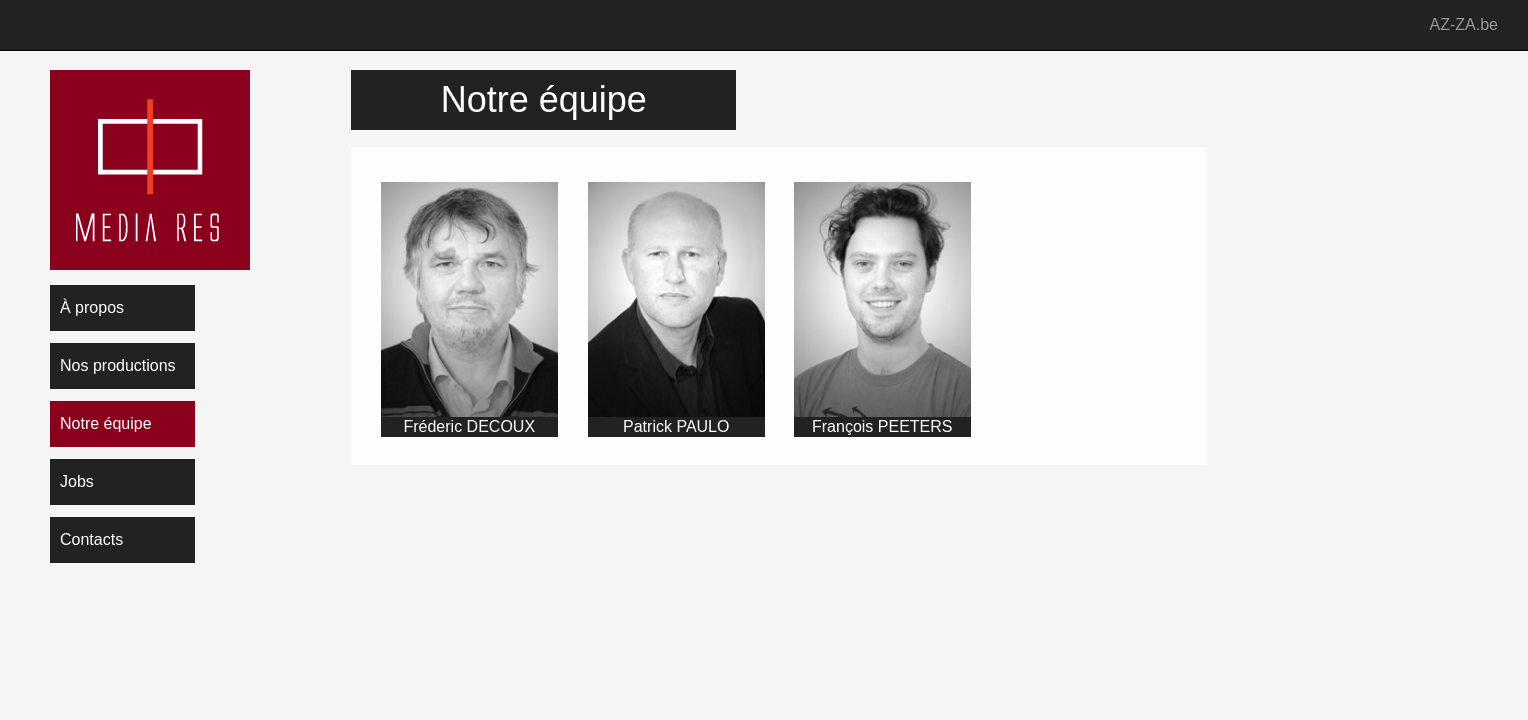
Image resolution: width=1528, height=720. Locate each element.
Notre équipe (106, 423)
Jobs (77, 481)
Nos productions (118, 365)
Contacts (91, 539)
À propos (92, 307)
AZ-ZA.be (1464, 24)
